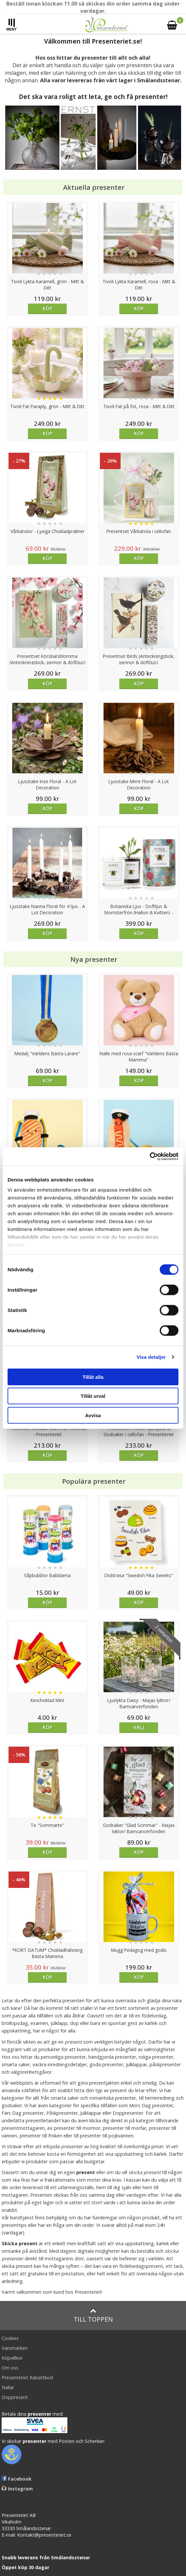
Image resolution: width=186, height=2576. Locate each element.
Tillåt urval (93, 1396)
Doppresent (15, 2397)
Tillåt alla (93, 1376)
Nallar (8, 2387)
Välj (138, 1727)
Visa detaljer (151, 1357)
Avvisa (93, 1415)
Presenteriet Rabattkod (27, 2377)
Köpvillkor (12, 2358)
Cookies (10, 2338)
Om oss (10, 2368)
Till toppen (93, 2316)
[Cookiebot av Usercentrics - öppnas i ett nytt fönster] (149, 1156)
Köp (47, 308)
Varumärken (15, 2348)
